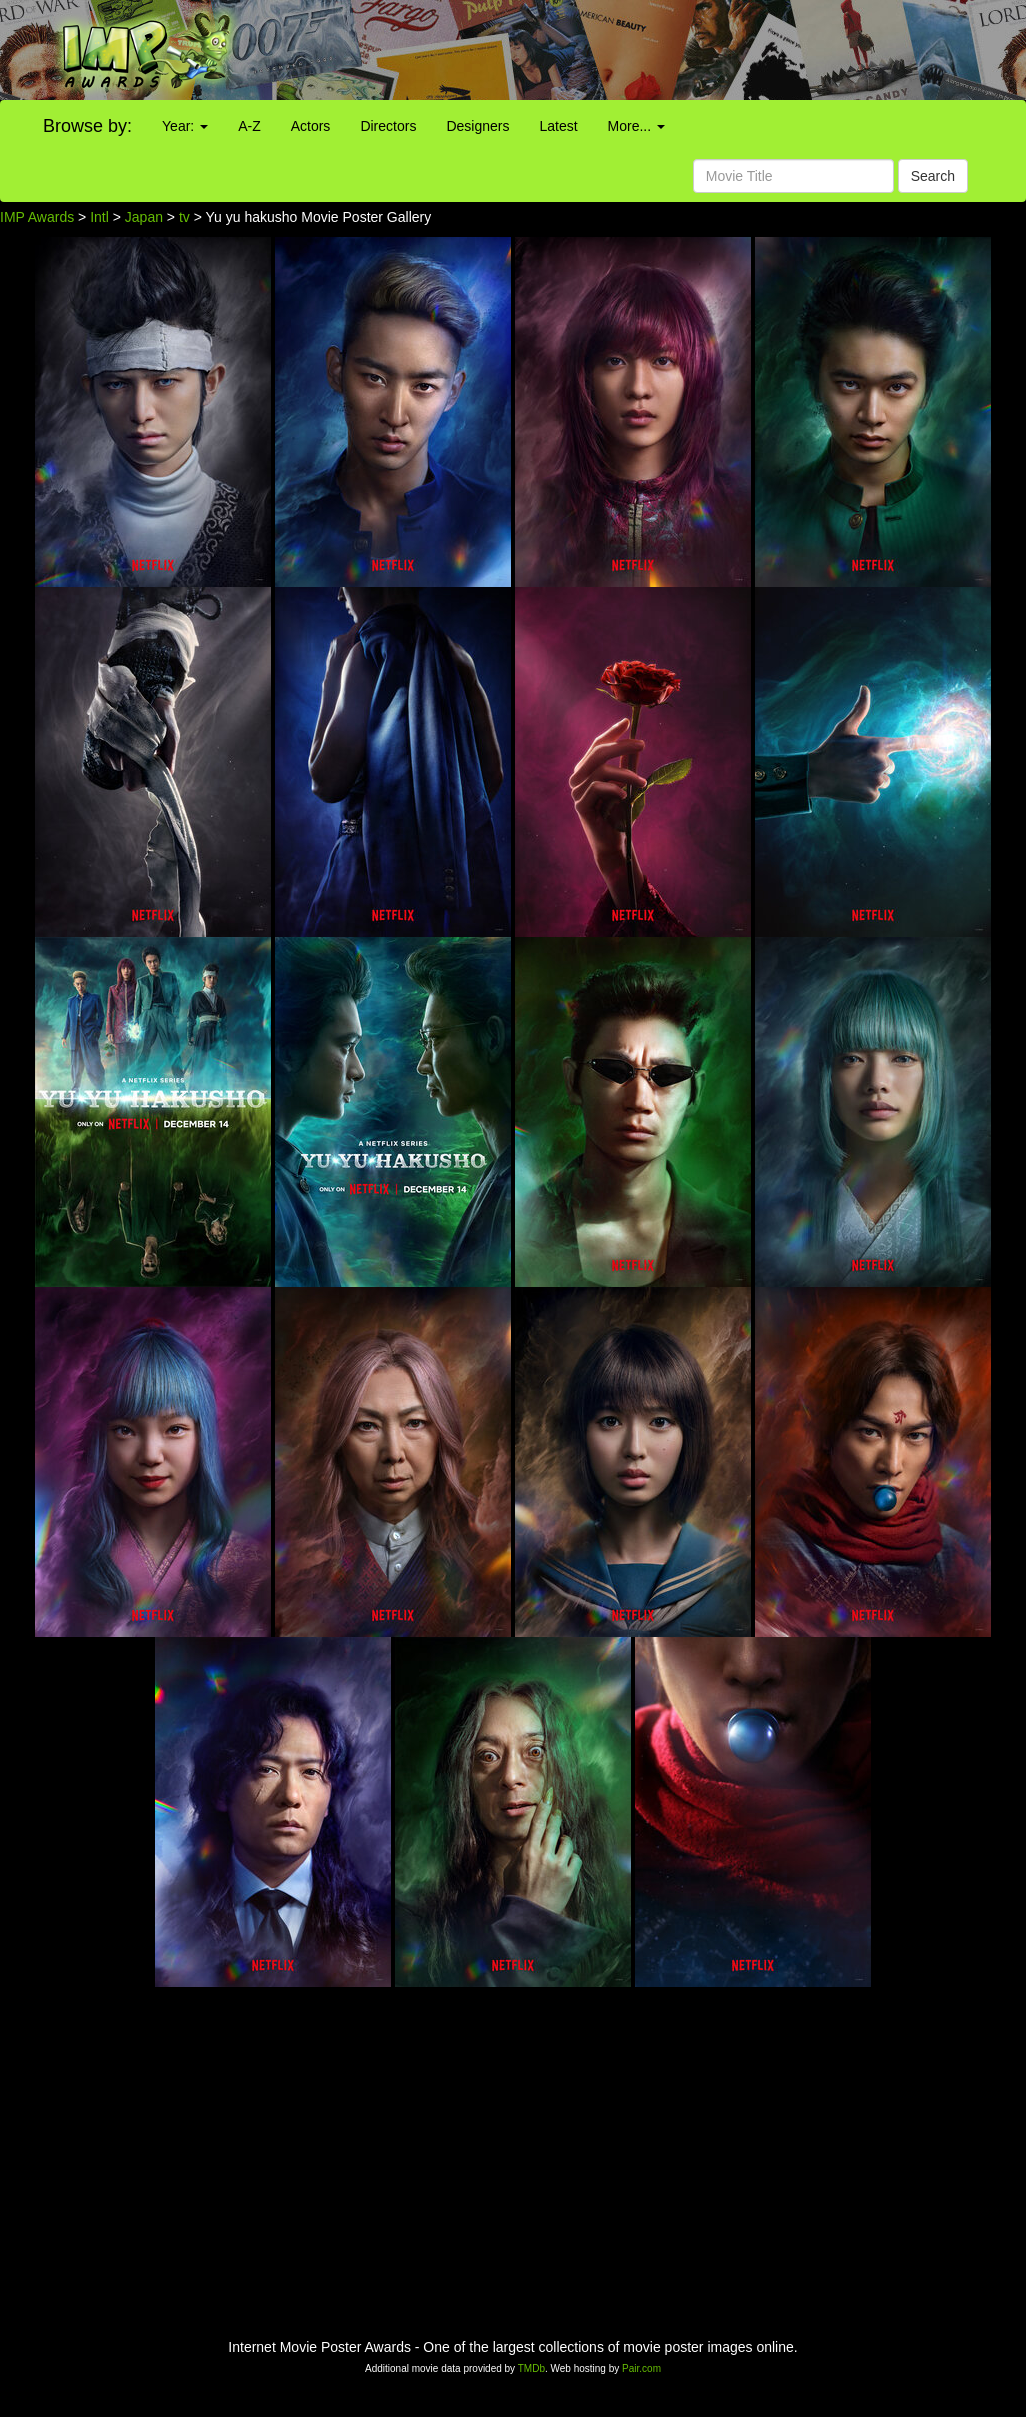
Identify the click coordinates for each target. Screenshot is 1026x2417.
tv (184, 217)
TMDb (531, 2368)
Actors (311, 126)
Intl (99, 217)
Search (933, 176)
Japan (144, 217)
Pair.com (641, 2368)
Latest (558, 126)
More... (636, 126)
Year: (185, 126)
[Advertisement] (642, 50)
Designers (477, 126)
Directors (388, 126)
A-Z (249, 126)
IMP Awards (37, 217)
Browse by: (87, 126)
